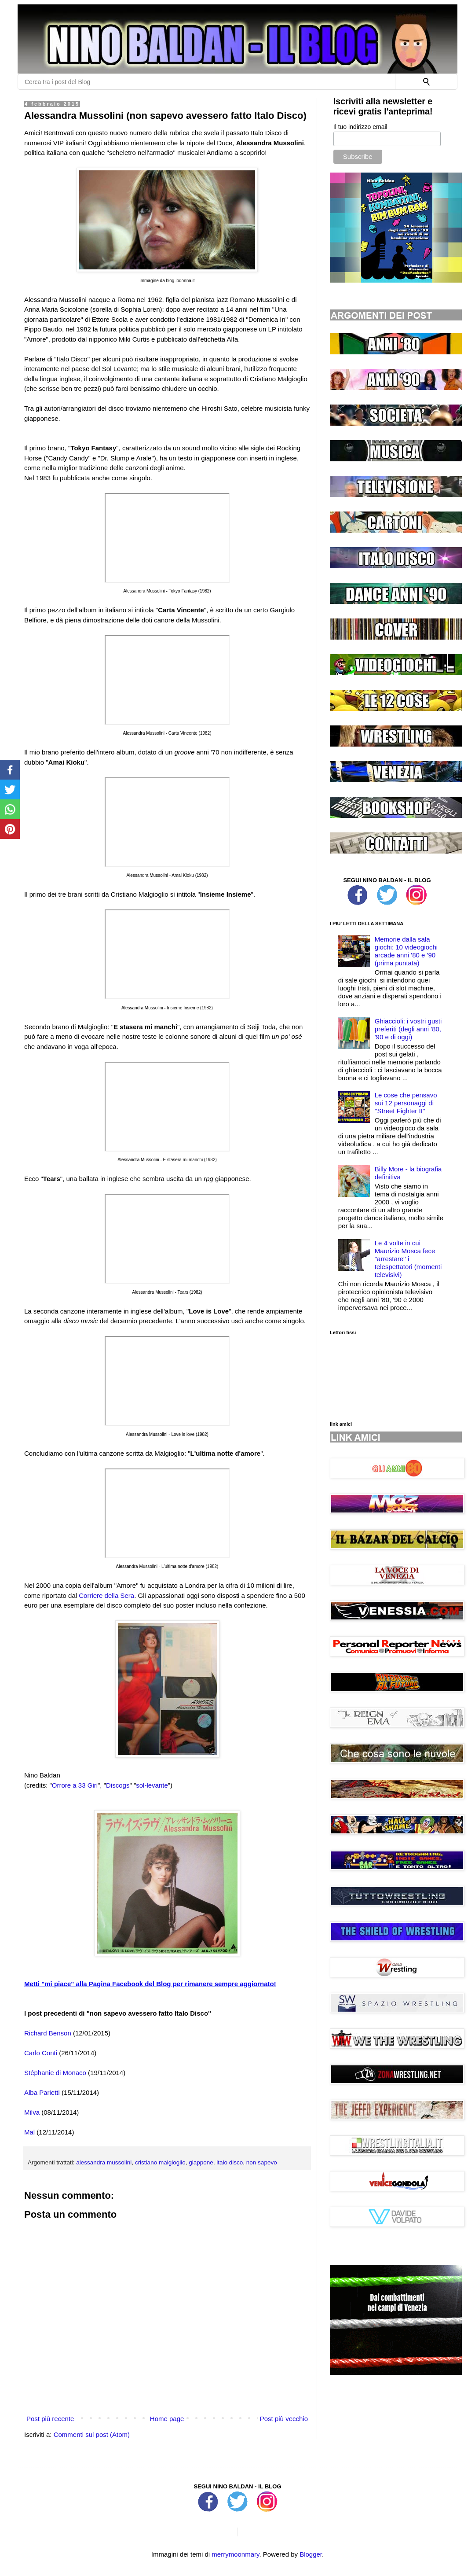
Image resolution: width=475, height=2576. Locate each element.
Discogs (117, 1785)
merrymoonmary (235, 2554)
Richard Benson (47, 2033)
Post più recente (50, 2418)
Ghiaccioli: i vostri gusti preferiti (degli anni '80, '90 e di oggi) (408, 1029)
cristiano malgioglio (160, 2162)
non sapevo (261, 2162)
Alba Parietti (42, 2092)
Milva (32, 2112)
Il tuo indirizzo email (360, 126)
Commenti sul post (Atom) (92, 2434)
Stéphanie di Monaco (55, 2072)
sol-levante (152, 1785)
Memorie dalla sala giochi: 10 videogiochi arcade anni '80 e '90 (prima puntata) (406, 951)
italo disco (229, 2162)
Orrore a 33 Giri (75, 1785)
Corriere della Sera (106, 1595)
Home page (167, 2418)
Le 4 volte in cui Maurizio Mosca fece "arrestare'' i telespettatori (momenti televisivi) (408, 1258)
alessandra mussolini (104, 2162)
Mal (29, 2132)
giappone (201, 2162)
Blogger (311, 2554)
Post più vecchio (284, 2418)
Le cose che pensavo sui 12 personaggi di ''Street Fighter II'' (406, 1103)
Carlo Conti (40, 2053)
